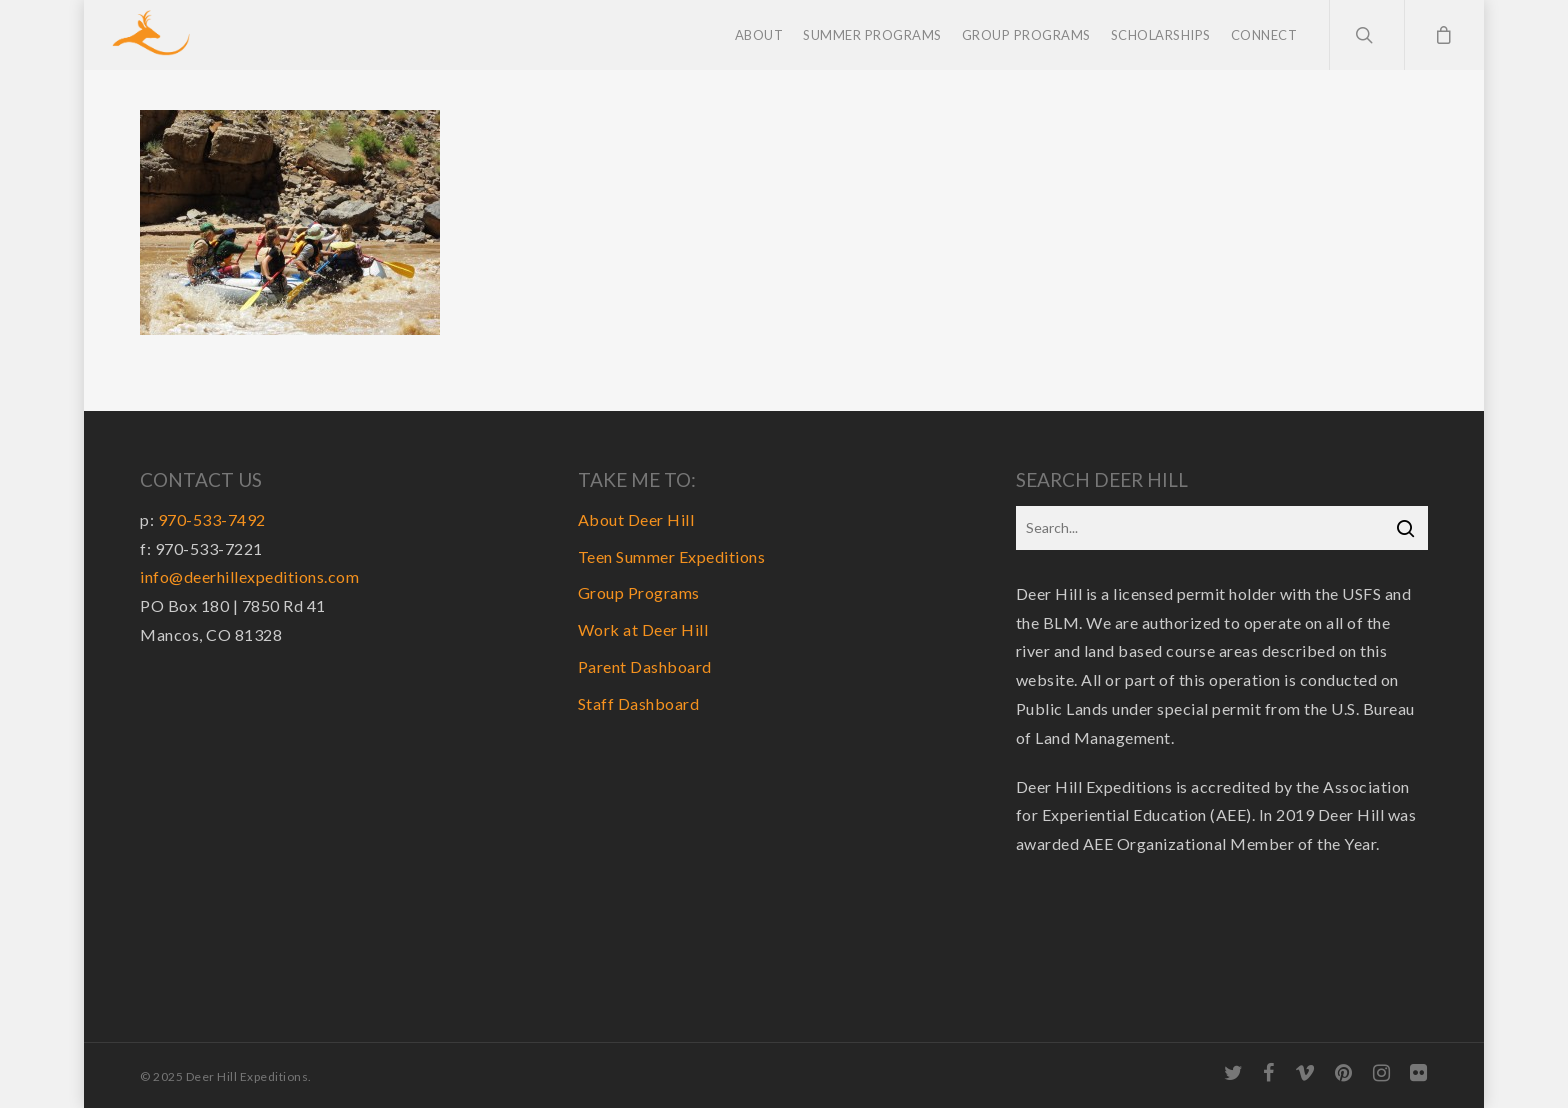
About (759, 35)
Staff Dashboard (639, 703)
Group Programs (1026, 35)
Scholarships (1161, 35)
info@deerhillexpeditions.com (249, 576)
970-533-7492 (212, 519)
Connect (1264, 35)
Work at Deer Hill (643, 629)
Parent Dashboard (645, 666)
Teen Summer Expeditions (672, 556)
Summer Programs (872, 35)
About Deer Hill (636, 519)
